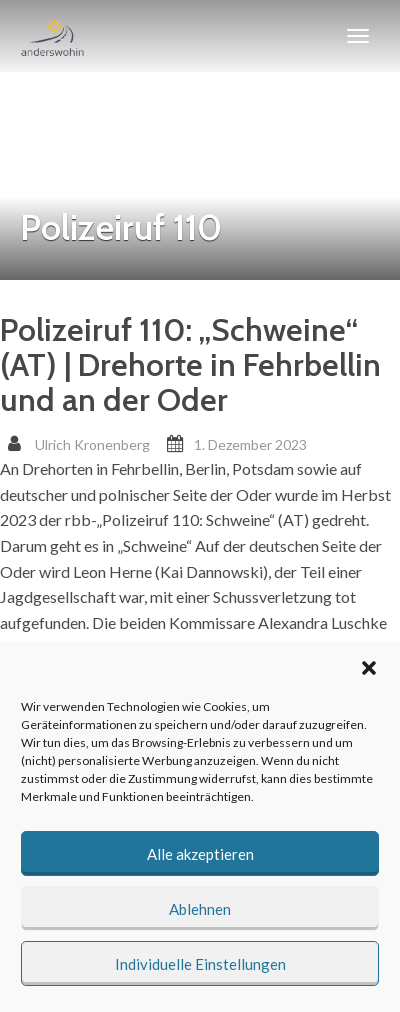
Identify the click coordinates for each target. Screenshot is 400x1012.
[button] (369, 668)
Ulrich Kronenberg (92, 444)
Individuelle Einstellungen (200, 964)
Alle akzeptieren (200, 854)
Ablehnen (200, 909)
